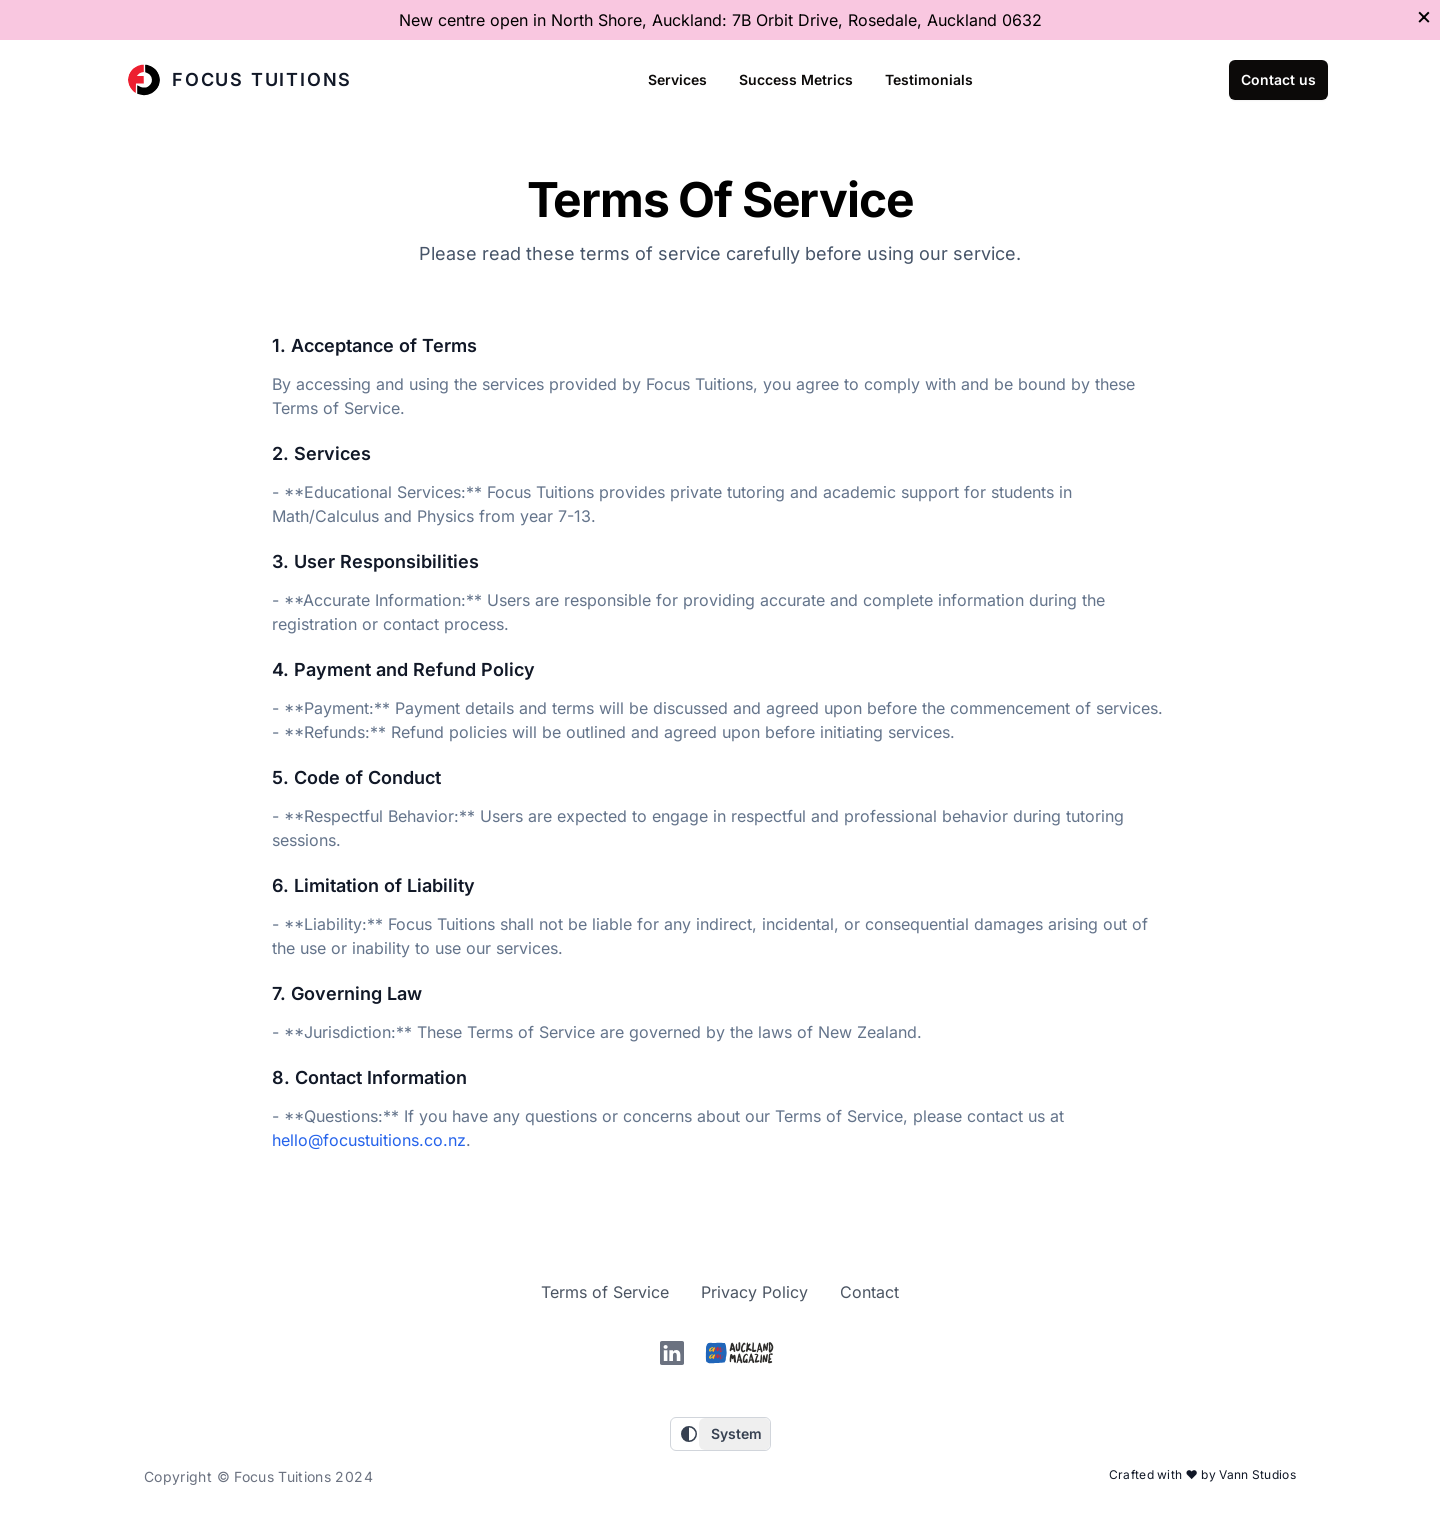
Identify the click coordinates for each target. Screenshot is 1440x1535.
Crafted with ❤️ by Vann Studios (1202, 1474)
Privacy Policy (754, 1292)
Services (677, 79)
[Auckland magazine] (740, 1352)
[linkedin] (672, 1353)
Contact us (1278, 79)
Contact (869, 1292)
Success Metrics (796, 79)
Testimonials (929, 79)
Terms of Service (605, 1292)
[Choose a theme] (734, 1434)
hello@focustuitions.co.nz (369, 1140)
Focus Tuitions (240, 80)
